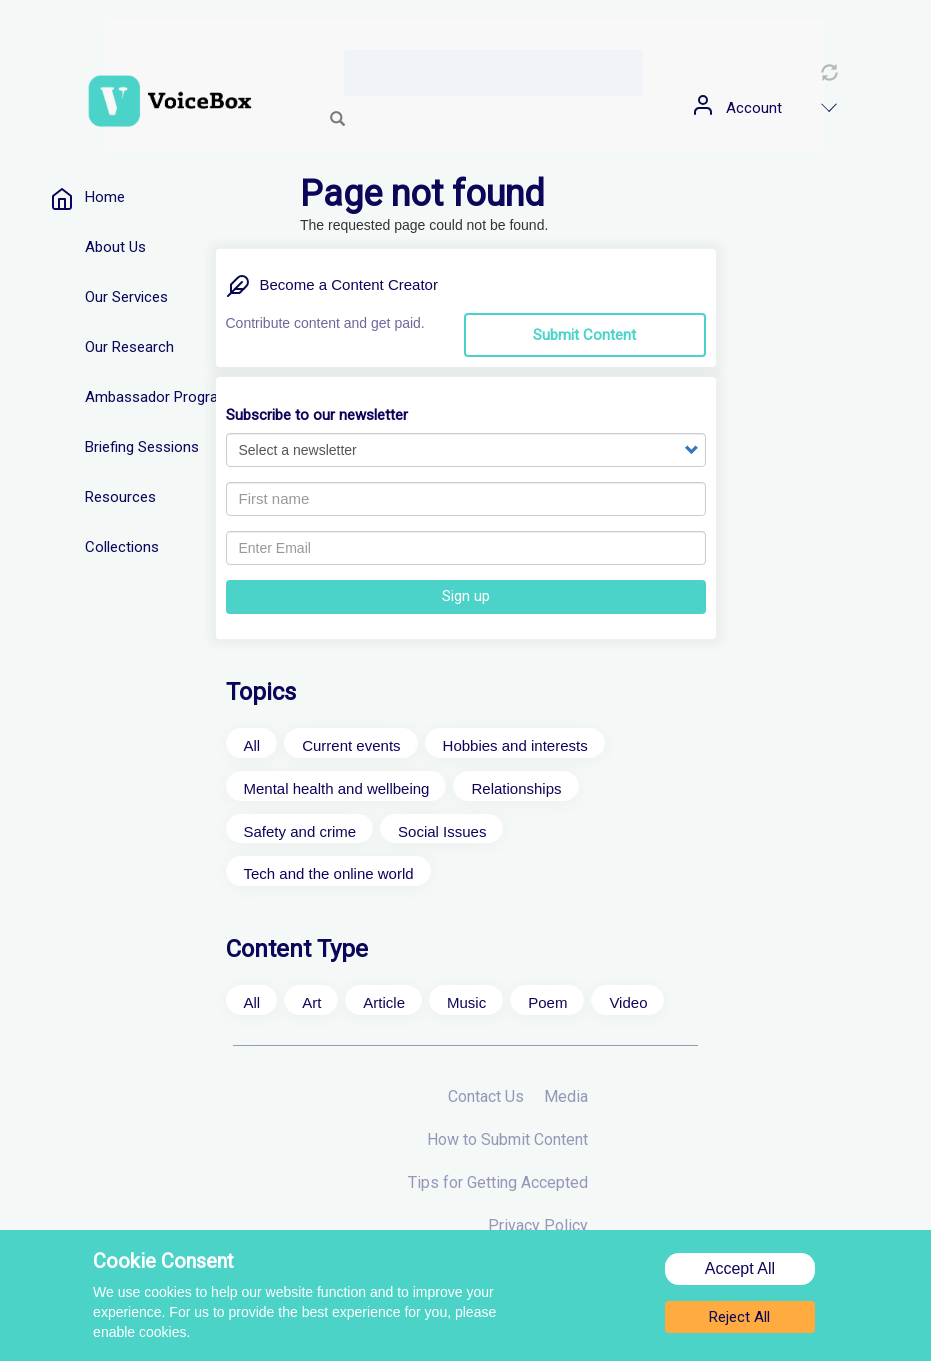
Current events (351, 745)
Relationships (516, 788)
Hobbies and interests (515, 745)
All (252, 745)
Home (105, 197)
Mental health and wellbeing (337, 788)
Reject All (739, 1320)
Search (338, 120)
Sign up (466, 596)
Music (466, 1002)
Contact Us (486, 1096)
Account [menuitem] (754, 108)
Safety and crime (300, 831)
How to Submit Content (507, 1139)
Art (311, 1002)
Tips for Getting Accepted (498, 1182)
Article (384, 1002)
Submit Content (584, 335)
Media (566, 1096)
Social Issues (442, 831)
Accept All (740, 1271)
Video (628, 1002)
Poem (547, 1002)
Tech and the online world (329, 873)
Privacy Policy (538, 1225)
